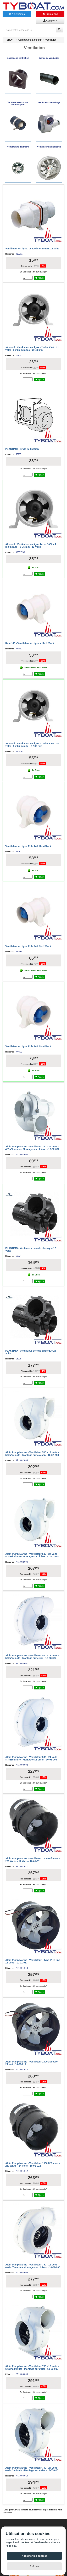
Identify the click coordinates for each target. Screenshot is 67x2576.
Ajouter (39, 278)
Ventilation (51, 39)
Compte (50, 20)
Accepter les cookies (34, 2555)
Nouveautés (17, 14)
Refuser (34, 2566)
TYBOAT (10, 39)
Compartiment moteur (30, 39)
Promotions (50, 14)
